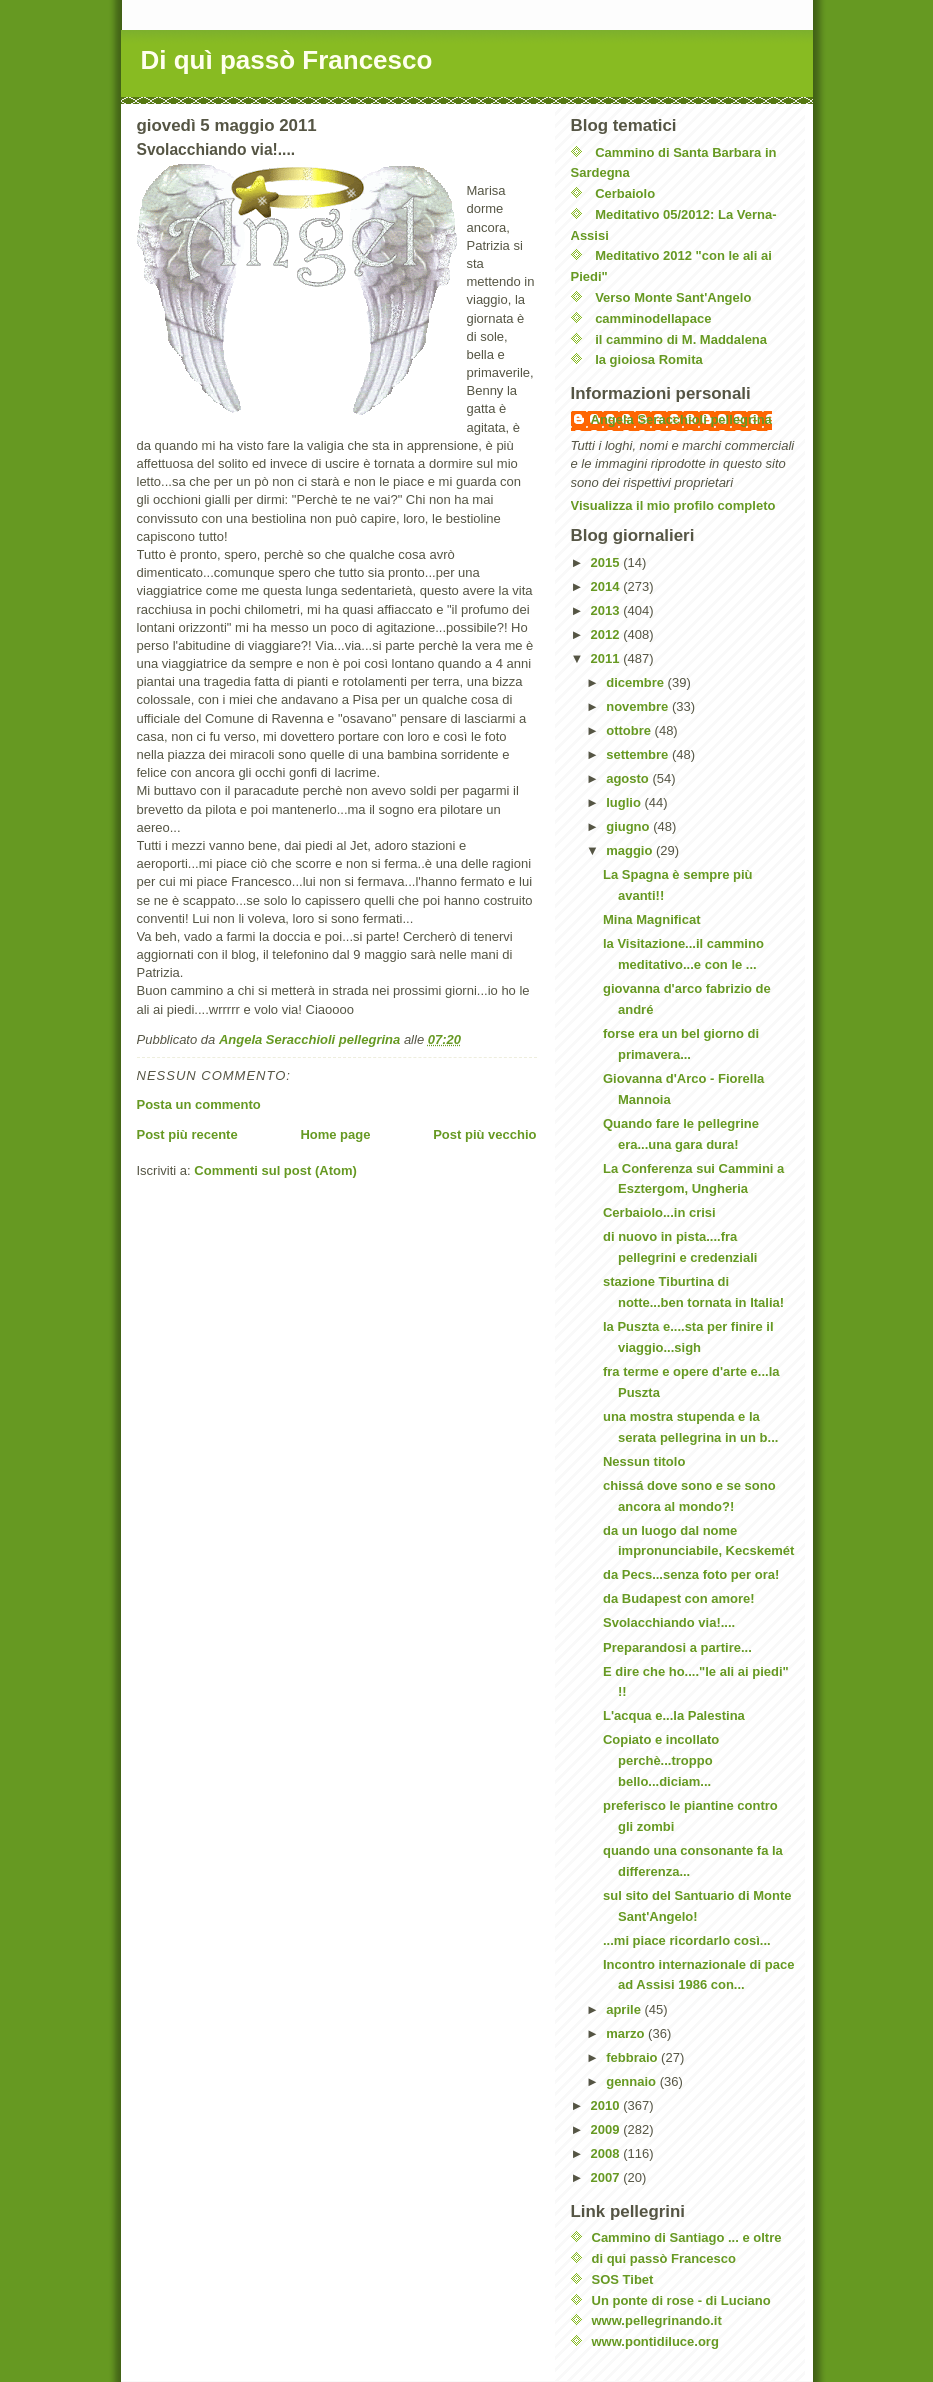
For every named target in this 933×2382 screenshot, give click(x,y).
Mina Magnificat (652, 919)
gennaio (632, 2081)
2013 (607, 610)
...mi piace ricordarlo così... (687, 1940)
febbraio (633, 2057)
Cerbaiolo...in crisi (659, 1212)
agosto (629, 778)
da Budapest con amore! (679, 1598)
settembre (639, 754)
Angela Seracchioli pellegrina (681, 419)
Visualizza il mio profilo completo (673, 505)
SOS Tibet (623, 2279)
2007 (607, 2177)
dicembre (636, 682)
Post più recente (187, 1134)
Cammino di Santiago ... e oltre (687, 2237)
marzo (627, 2033)
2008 (607, 2153)
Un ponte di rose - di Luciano (681, 2300)
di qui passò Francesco (664, 2258)
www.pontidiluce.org (655, 2341)
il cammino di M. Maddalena (681, 339)
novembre (639, 706)
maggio (631, 850)
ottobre (630, 730)
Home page (335, 1134)
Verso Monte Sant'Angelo (673, 297)
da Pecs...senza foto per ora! (691, 1574)
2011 (607, 658)
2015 (607, 562)
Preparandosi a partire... (677, 1647)
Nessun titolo (644, 1461)
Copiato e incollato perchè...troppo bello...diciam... (661, 1760)
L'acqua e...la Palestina (674, 1715)
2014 (607, 586)
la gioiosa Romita (649, 359)
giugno (629, 826)
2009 (607, 2129)
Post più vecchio (484, 1134)
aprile (625, 2009)
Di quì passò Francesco (287, 60)
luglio (625, 802)
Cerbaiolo (625, 193)
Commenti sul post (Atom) (275, 1170)
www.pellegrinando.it (657, 2320)
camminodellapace (653, 318)
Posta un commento (199, 1104)
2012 (607, 634)
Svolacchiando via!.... (669, 1622)
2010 (607, 2105)
